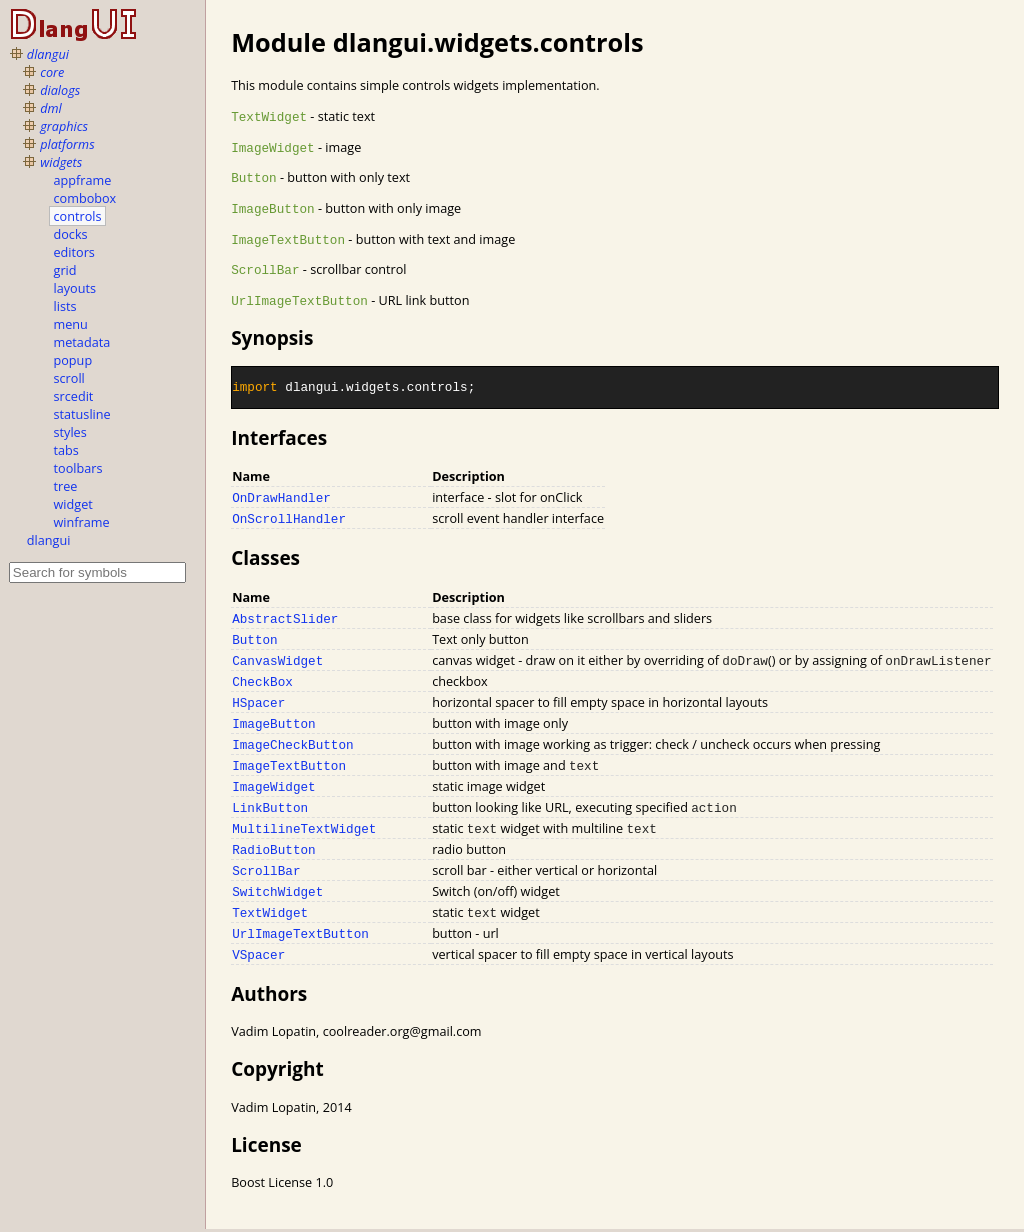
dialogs (60, 90)
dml (51, 108)
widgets (61, 162)
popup (73, 360)
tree (66, 486)
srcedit (74, 396)
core (52, 72)
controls (78, 216)
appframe (83, 180)
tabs (66, 450)
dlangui (48, 54)
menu (71, 324)
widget (73, 504)
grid (65, 270)
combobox (85, 198)
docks (71, 234)
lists (65, 306)
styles (70, 432)
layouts (75, 288)
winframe (82, 522)
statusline (82, 414)
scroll (69, 378)
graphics (64, 126)
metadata (82, 342)
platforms (67, 144)
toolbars (78, 468)
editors (74, 252)
